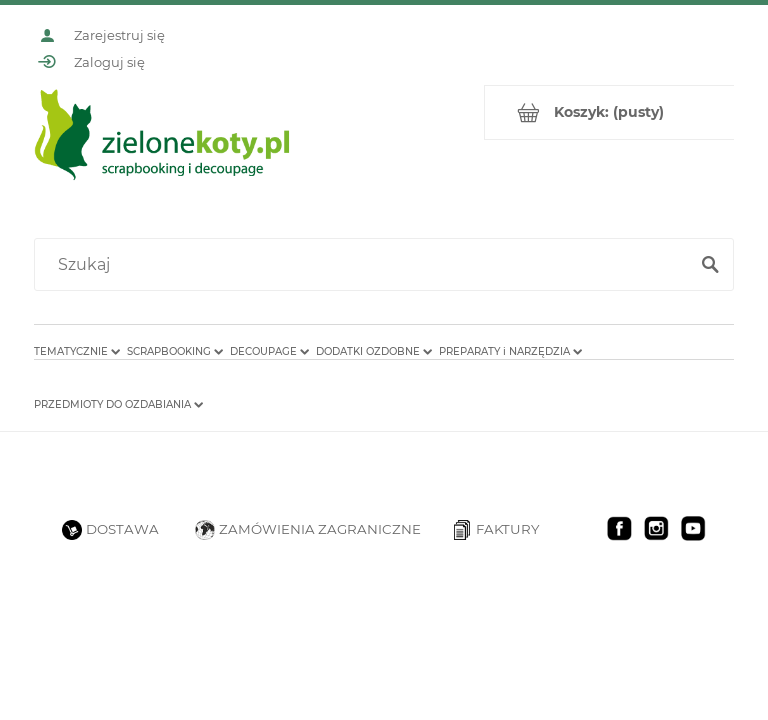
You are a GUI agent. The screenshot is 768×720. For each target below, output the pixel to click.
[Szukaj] (710, 265)
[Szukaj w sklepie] (365, 265)
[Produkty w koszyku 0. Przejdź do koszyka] (609, 112)
